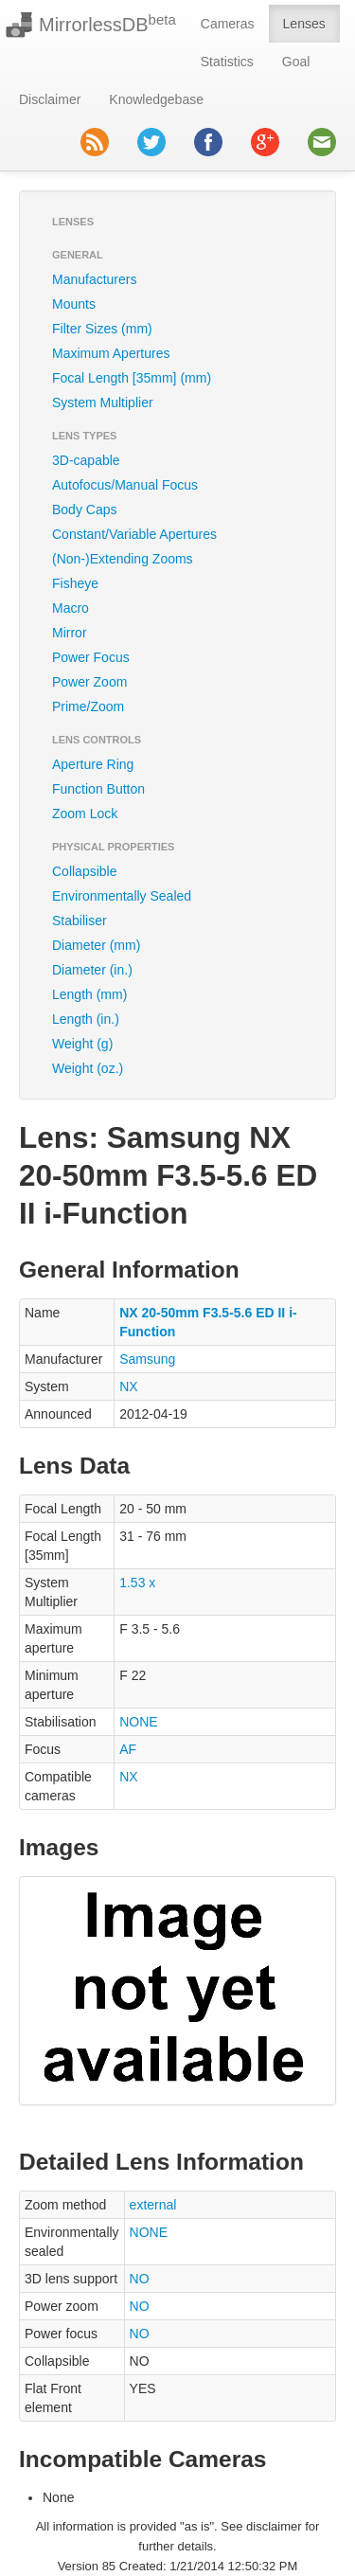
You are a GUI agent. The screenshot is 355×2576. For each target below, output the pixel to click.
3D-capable (86, 460)
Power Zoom (89, 681)
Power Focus (91, 657)
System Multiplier (102, 402)
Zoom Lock (84, 813)
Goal (296, 61)
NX (128, 1386)
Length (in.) (85, 1019)
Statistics (227, 61)
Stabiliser (79, 920)
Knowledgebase (156, 99)
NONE (138, 1721)
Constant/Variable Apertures (134, 534)
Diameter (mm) (96, 945)
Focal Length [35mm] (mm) (131, 377)
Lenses (304, 23)
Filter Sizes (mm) (102, 328)
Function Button (98, 788)
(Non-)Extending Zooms (122, 558)
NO (140, 2278)
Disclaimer (49, 99)
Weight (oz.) (87, 1068)
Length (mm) (89, 994)
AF (127, 1749)
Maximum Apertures (110, 353)
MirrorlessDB (107, 23)
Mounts (74, 304)
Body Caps (84, 509)
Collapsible (84, 871)
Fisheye (75, 583)
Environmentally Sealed (121, 895)
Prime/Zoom (88, 706)
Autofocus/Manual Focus (125, 484)
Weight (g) (82, 1043)
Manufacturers (94, 279)
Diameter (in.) (92, 969)
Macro (70, 608)
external (153, 2204)
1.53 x (137, 1582)
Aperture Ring (92, 764)
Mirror (69, 632)
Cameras (228, 23)
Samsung (147, 1359)
